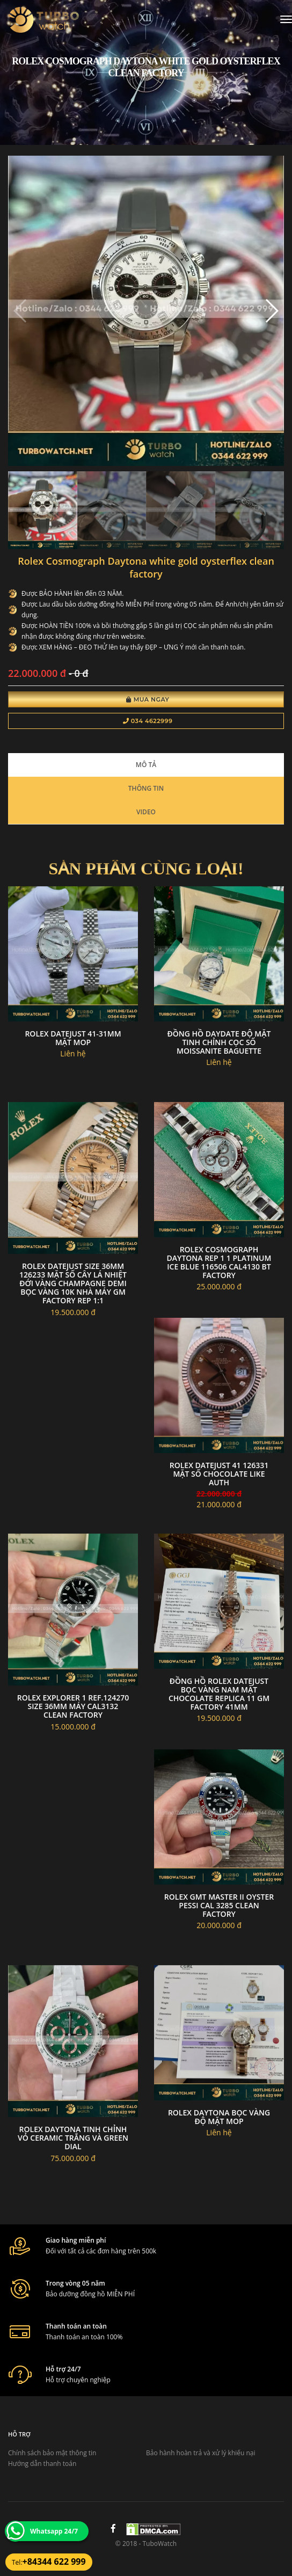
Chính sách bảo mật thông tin (52, 2452)
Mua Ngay (148, 699)
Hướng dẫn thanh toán (42, 2463)
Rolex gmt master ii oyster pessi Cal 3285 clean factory (219, 1905)
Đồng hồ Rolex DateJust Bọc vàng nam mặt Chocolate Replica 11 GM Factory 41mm (219, 1694)
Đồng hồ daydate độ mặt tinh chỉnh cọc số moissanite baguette (219, 1042)
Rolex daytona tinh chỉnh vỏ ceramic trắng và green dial (73, 2137)
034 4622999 (148, 721)
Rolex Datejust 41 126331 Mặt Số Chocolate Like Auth (219, 1473)
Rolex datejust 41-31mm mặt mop (73, 1037)
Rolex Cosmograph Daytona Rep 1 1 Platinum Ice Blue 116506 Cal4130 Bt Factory (219, 1262)
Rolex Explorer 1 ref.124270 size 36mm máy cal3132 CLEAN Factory (73, 1706)
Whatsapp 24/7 (54, 2531)
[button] (271, 311)
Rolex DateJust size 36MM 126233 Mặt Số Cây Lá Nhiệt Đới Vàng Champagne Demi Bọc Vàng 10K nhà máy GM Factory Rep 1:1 (73, 1283)
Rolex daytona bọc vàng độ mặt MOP (219, 2116)
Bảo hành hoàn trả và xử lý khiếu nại (201, 2452)
